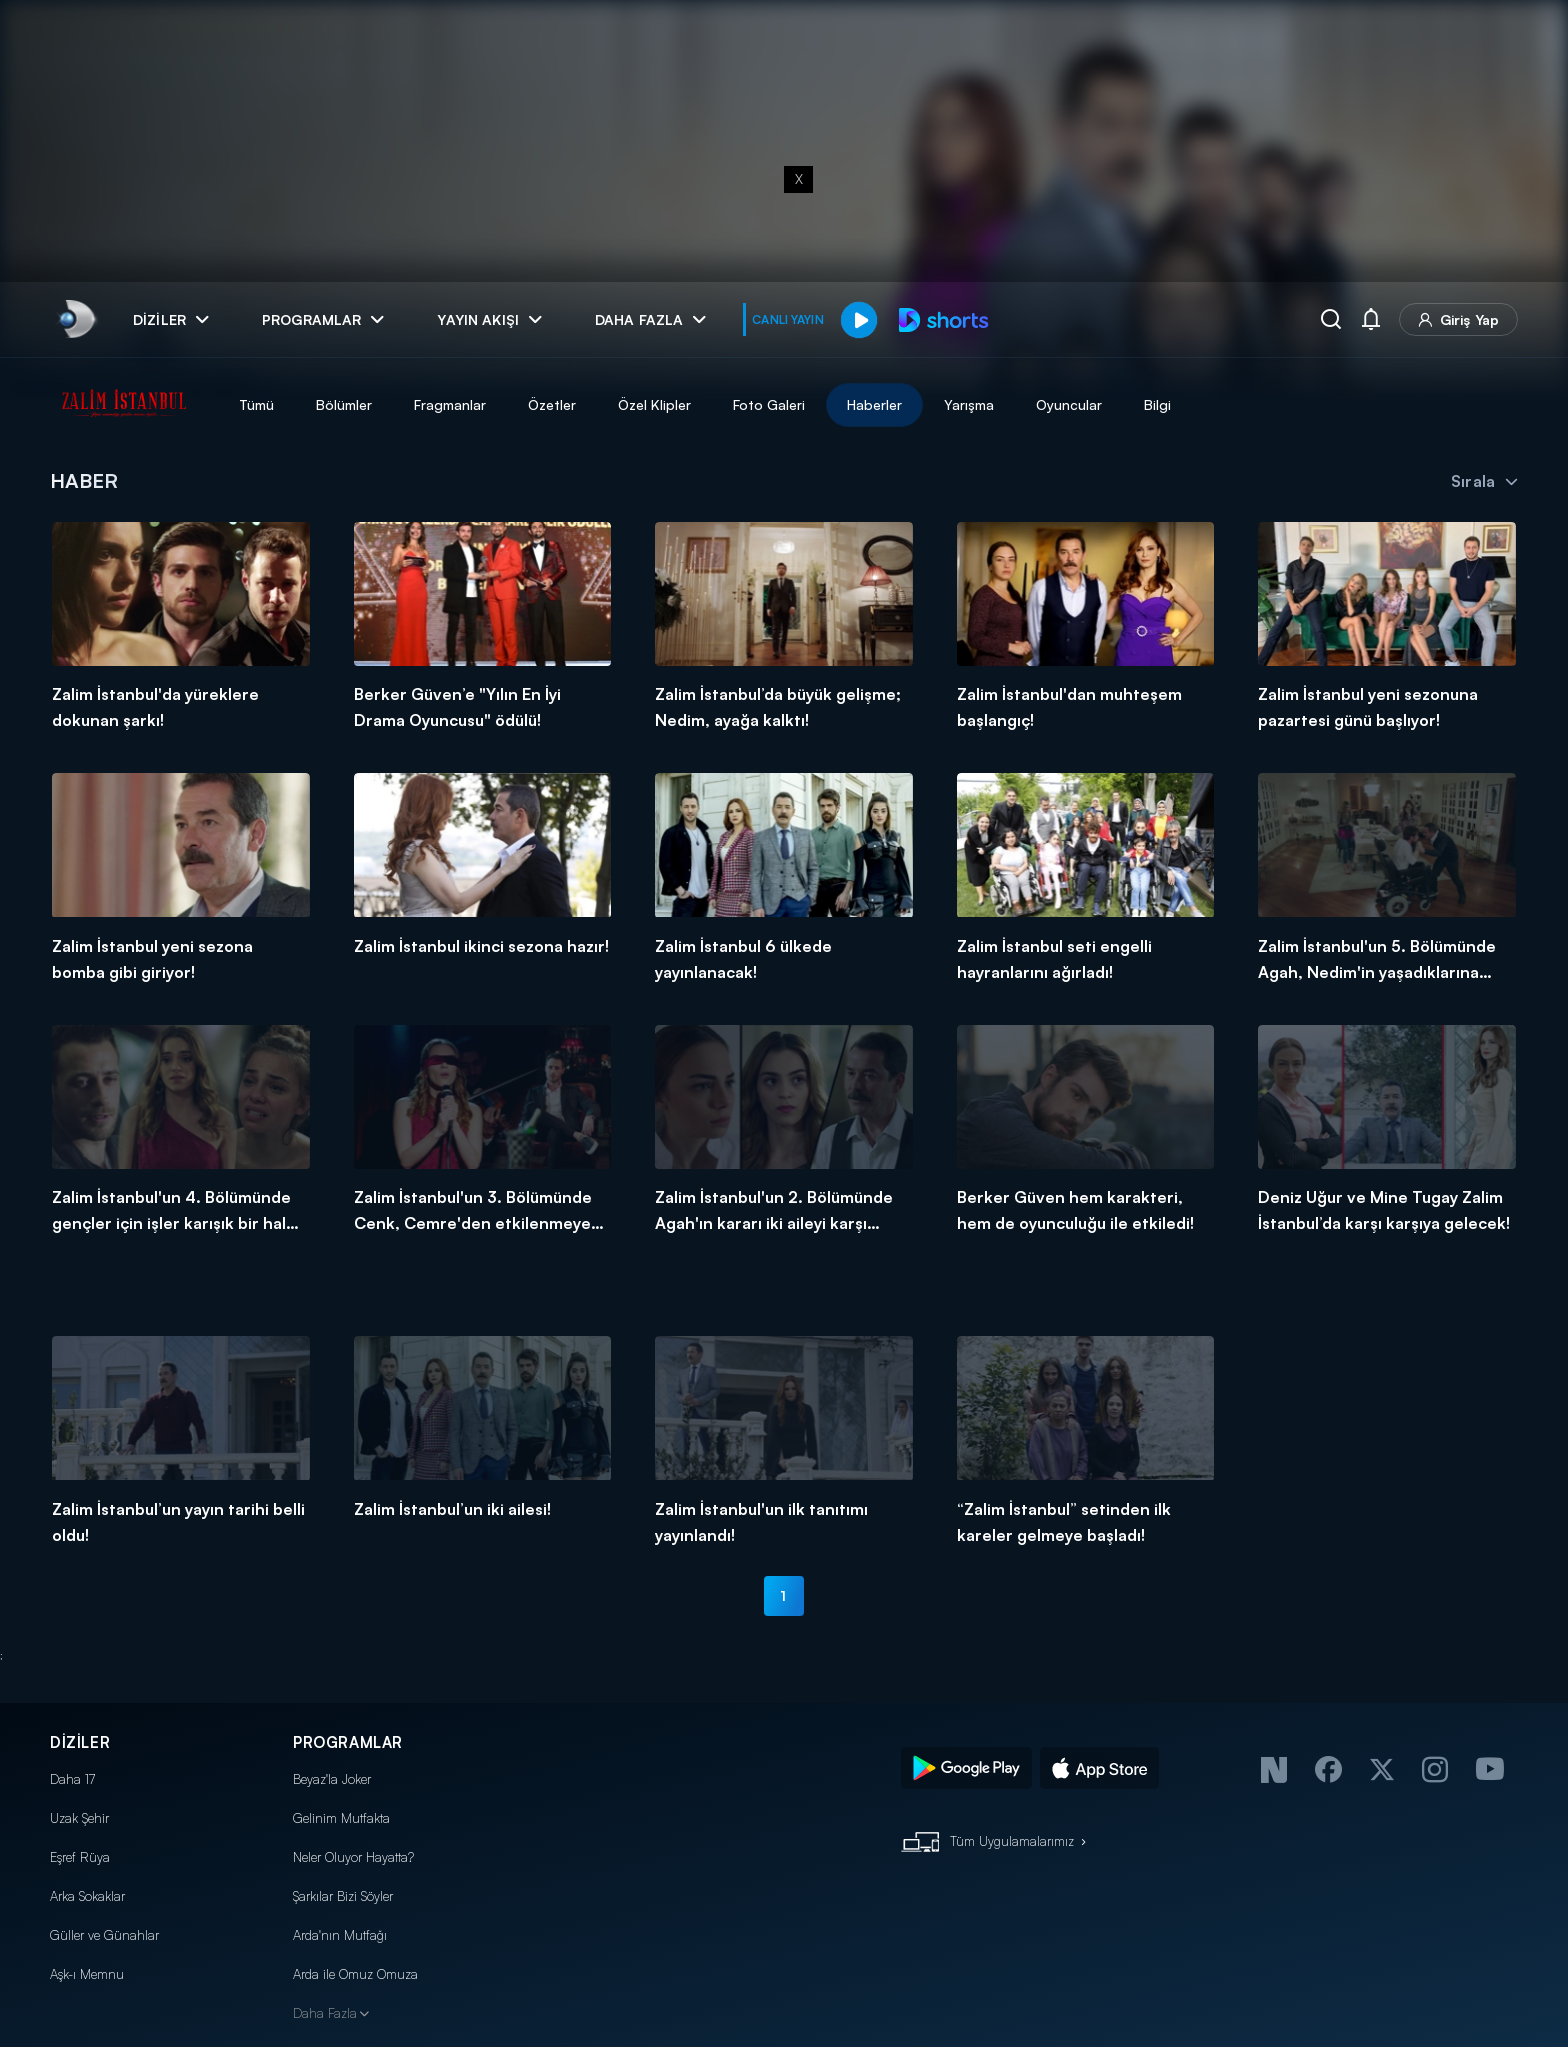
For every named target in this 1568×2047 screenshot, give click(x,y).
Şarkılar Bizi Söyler (343, 1896)
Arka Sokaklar (87, 1896)
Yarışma (969, 404)
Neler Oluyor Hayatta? (353, 1857)
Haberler (874, 404)
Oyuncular (1069, 404)
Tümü (256, 404)
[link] (75, 319)
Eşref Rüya (80, 1857)
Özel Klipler (654, 404)
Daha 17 (72, 1779)
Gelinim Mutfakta (341, 1818)
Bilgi (1157, 404)
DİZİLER (80, 1742)
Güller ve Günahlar (104, 1935)
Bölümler (344, 404)
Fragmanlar (450, 404)
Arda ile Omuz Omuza (355, 1974)
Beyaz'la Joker (332, 1779)
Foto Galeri (769, 404)
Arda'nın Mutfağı (340, 1935)
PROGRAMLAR (348, 1742)
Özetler (552, 404)
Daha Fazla (325, 2013)
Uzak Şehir (79, 1818)
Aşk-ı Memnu (87, 1974)
